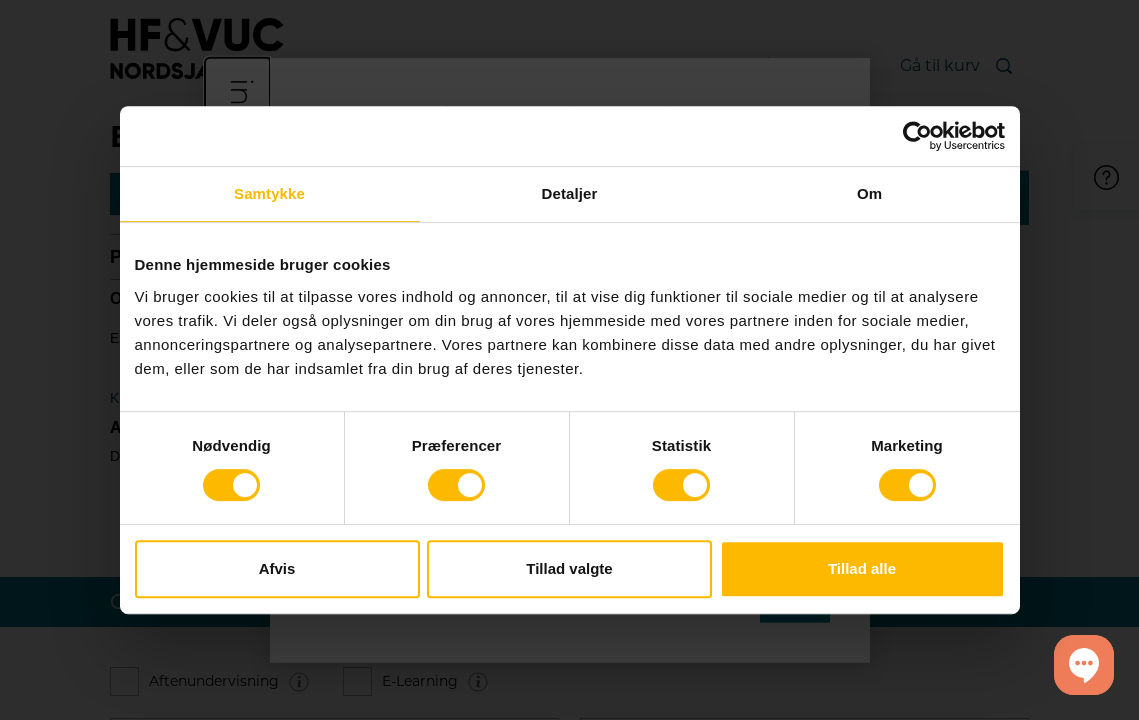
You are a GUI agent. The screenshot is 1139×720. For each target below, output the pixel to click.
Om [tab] (869, 193)
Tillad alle (862, 568)
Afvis (277, 568)
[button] (1084, 665)
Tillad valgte (569, 568)
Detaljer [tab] (570, 193)
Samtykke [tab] (269, 193)
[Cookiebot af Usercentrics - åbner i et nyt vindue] (917, 136)
